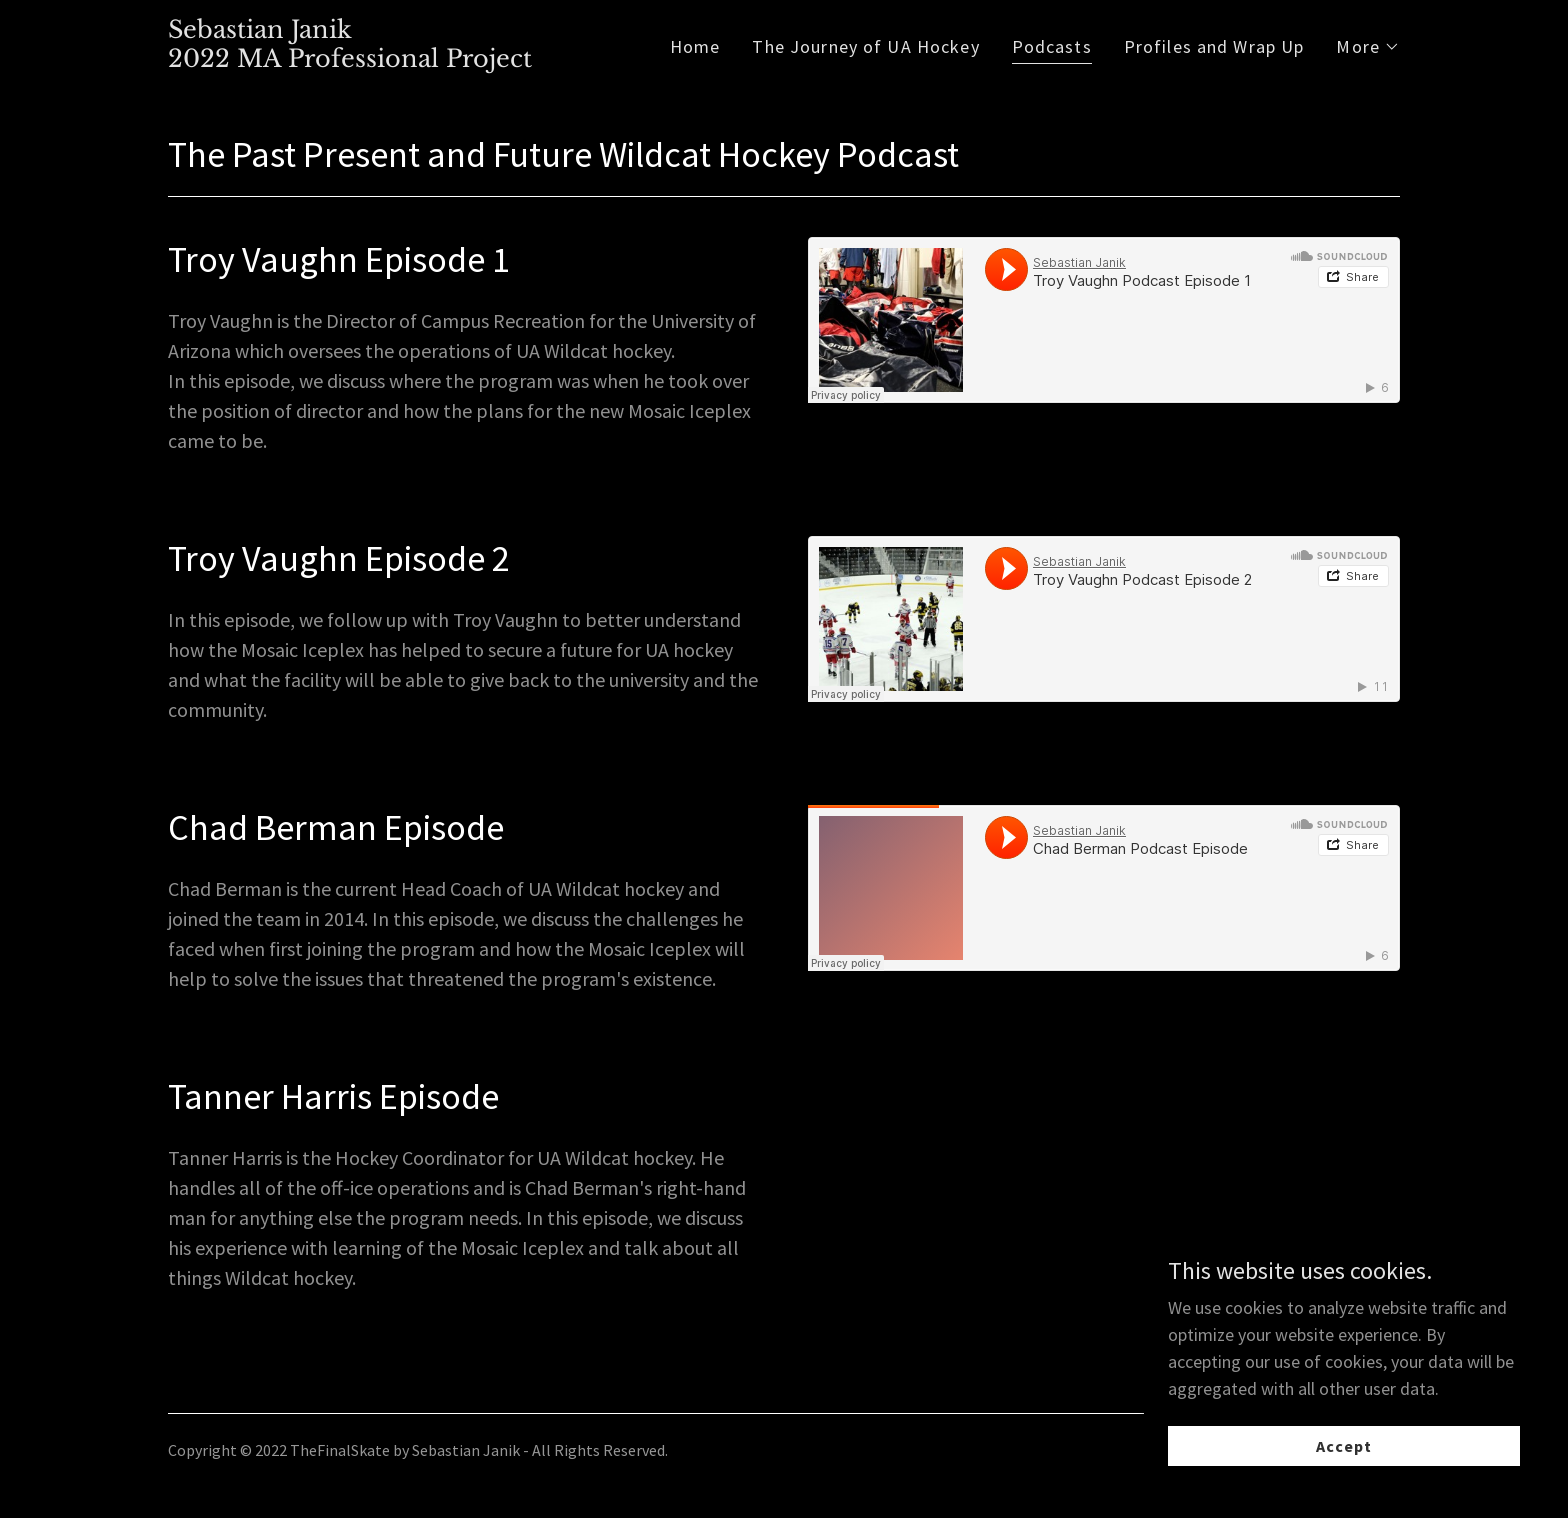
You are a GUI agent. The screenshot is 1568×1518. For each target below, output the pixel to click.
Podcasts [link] (1052, 46)
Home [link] (695, 46)
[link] (350, 60)
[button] (1368, 47)
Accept (1344, 1446)
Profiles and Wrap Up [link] (1214, 46)
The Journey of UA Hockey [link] (865, 46)
